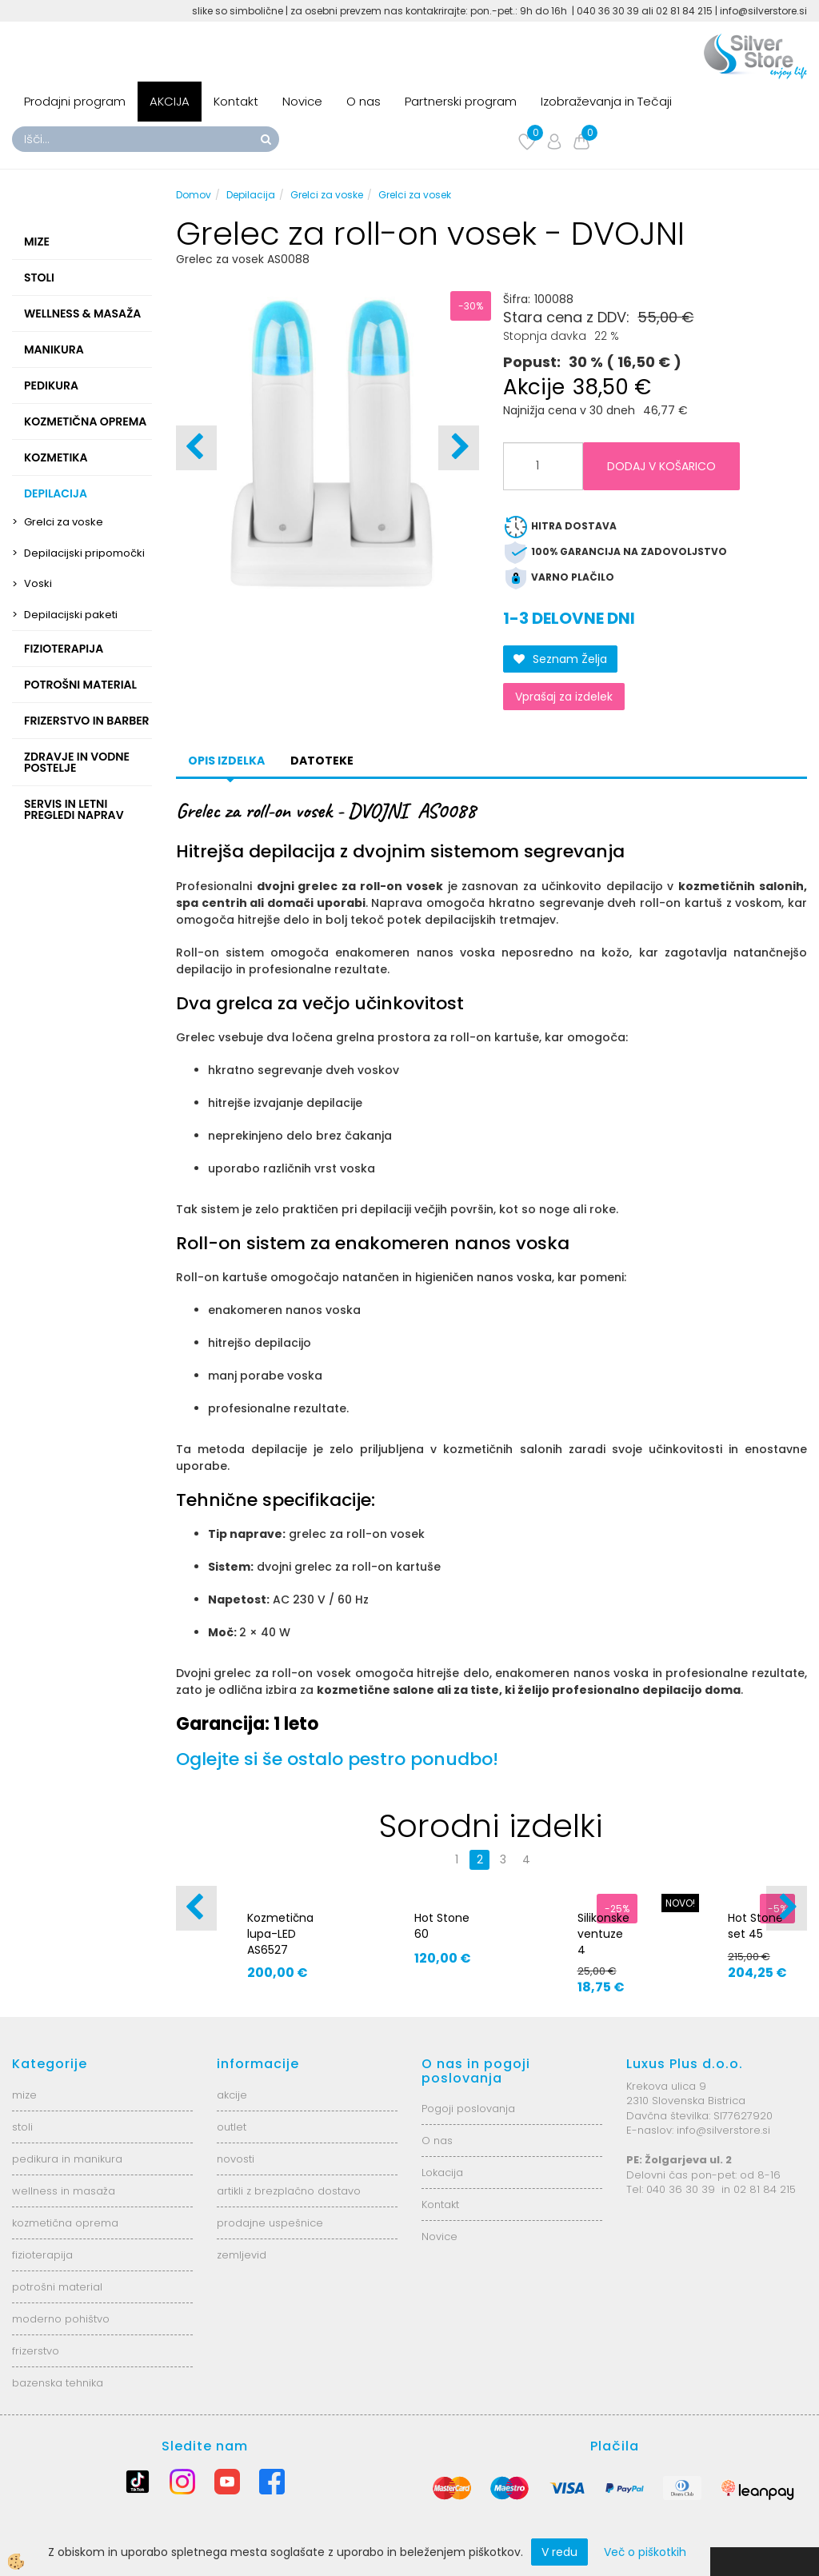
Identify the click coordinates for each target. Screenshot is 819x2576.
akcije (232, 2095)
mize (24, 2095)
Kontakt (236, 101)
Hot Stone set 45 (755, 1926)
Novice (302, 101)
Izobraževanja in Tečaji (606, 101)
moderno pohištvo (61, 2318)
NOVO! (680, 1903)
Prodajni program (75, 101)
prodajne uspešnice (270, 2223)
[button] (458, 447)
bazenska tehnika (57, 2382)
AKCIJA (170, 101)
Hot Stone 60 (441, 1926)
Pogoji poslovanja (468, 2108)
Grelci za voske (63, 521)
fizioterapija (42, 2254)
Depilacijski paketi (71, 614)
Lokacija (442, 2172)
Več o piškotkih (645, 2552)
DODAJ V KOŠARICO (661, 466)
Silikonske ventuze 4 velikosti (603, 1942)
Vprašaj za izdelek (564, 697)
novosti (235, 2159)
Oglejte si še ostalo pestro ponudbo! (337, 1759)
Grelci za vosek (414, 195)
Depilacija (250, 195)
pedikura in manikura (67, 2159)
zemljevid (241, 2254)
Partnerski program (461, 101)
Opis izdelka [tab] (226, 761)
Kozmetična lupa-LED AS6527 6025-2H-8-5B (280, 1950)
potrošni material (57, 2286)
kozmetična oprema (65, 2223)
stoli (22, 2127)
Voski (38, 583)
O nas (363, 101)
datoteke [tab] (322, 761)
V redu (559, 2552)
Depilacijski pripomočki (84, 553)
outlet (231, 2127)
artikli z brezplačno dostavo (289, 2191)
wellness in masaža (63, 2191)
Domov (193, 195)
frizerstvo (35, 2350)
